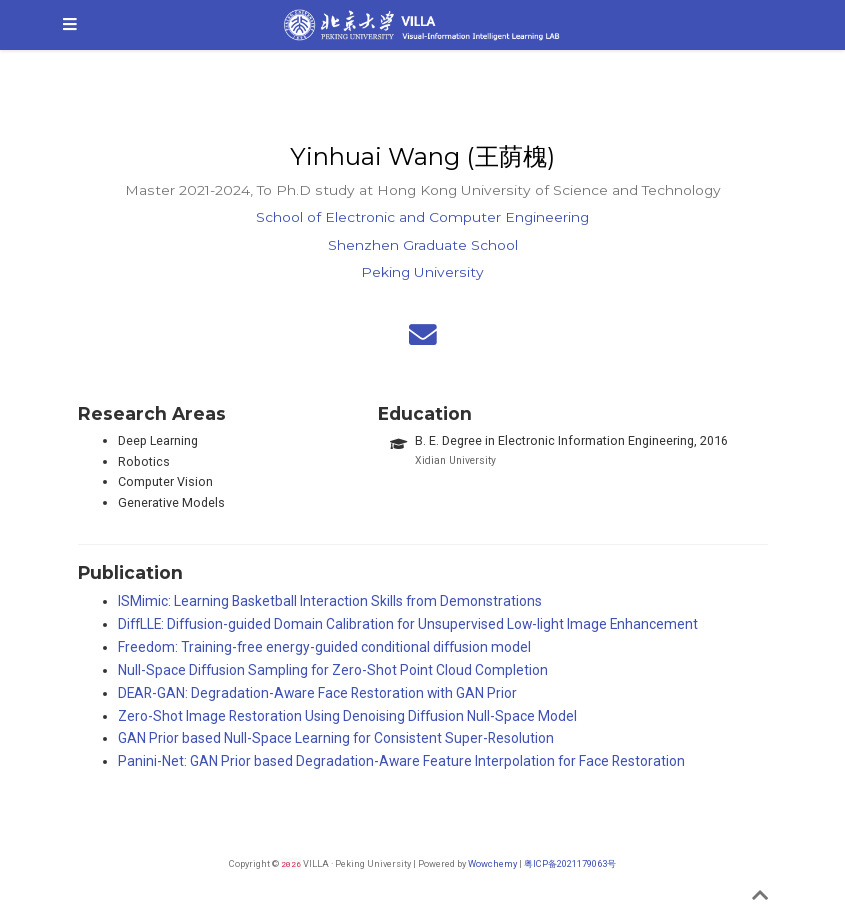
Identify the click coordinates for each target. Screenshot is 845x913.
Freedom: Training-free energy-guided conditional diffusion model (324, 647)
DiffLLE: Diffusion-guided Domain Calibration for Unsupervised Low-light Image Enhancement (408, 624)
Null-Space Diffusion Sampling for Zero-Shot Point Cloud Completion (333, 670)
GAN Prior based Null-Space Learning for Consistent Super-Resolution (336, 738)
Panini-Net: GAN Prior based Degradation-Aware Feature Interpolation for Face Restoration (401, 761)
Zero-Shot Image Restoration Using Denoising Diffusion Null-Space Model (347, 716)
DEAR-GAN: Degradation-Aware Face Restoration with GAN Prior (317, 693)
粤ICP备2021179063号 (570, 863)
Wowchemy (492, 863)
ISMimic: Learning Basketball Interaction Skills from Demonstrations (330, 601)
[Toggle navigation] (70, 25)
